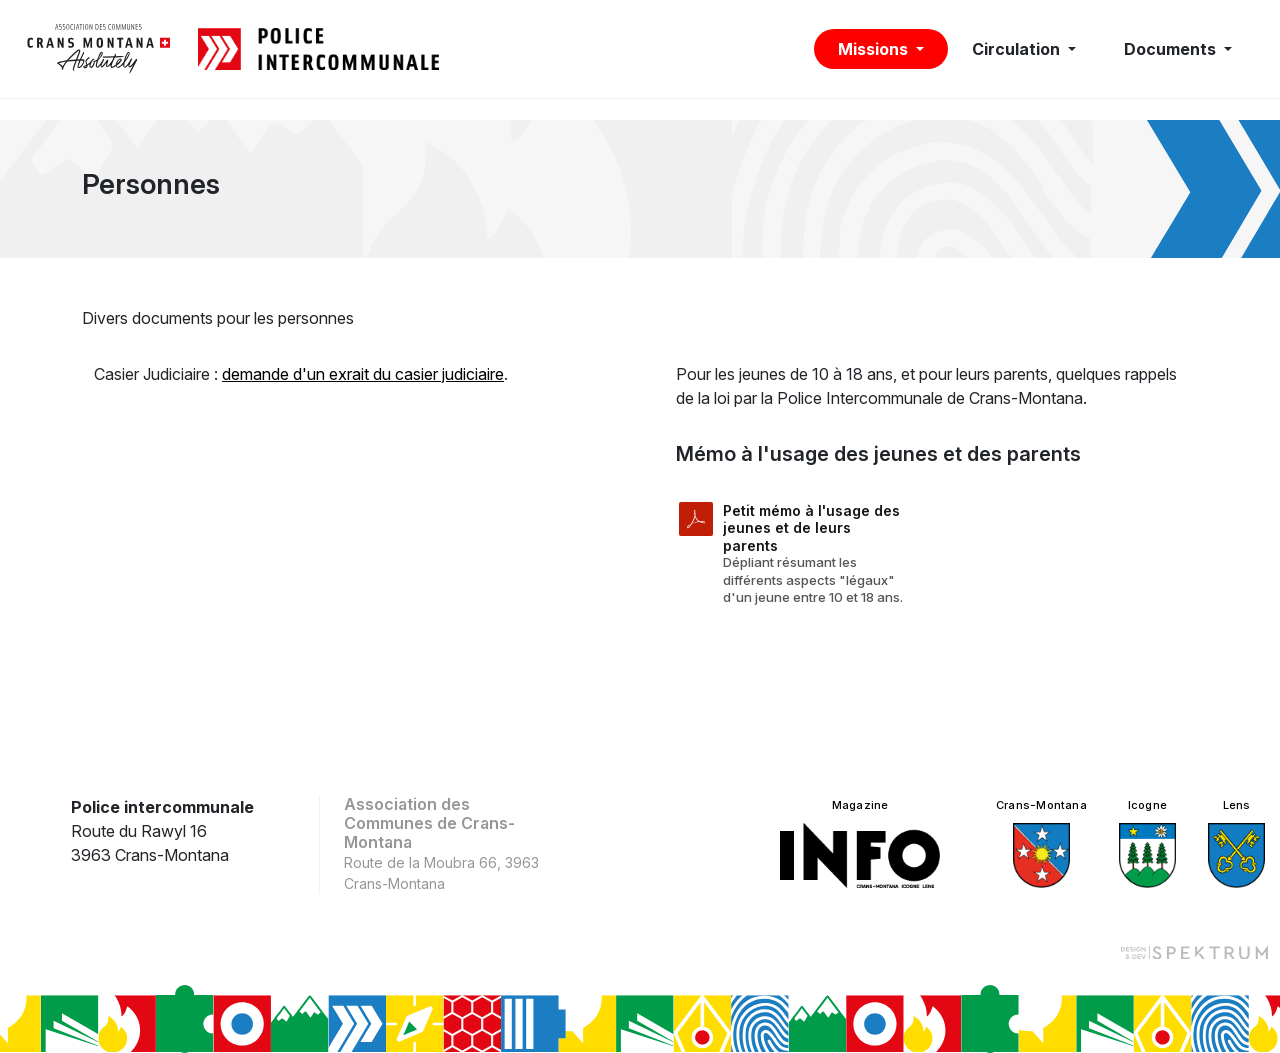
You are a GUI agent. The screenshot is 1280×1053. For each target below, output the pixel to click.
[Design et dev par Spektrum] (1194, 951)
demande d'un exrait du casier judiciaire (363, 374)
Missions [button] (875, 49)
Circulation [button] (1018, 49)
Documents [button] (1172, 49)
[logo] (99, 49)
